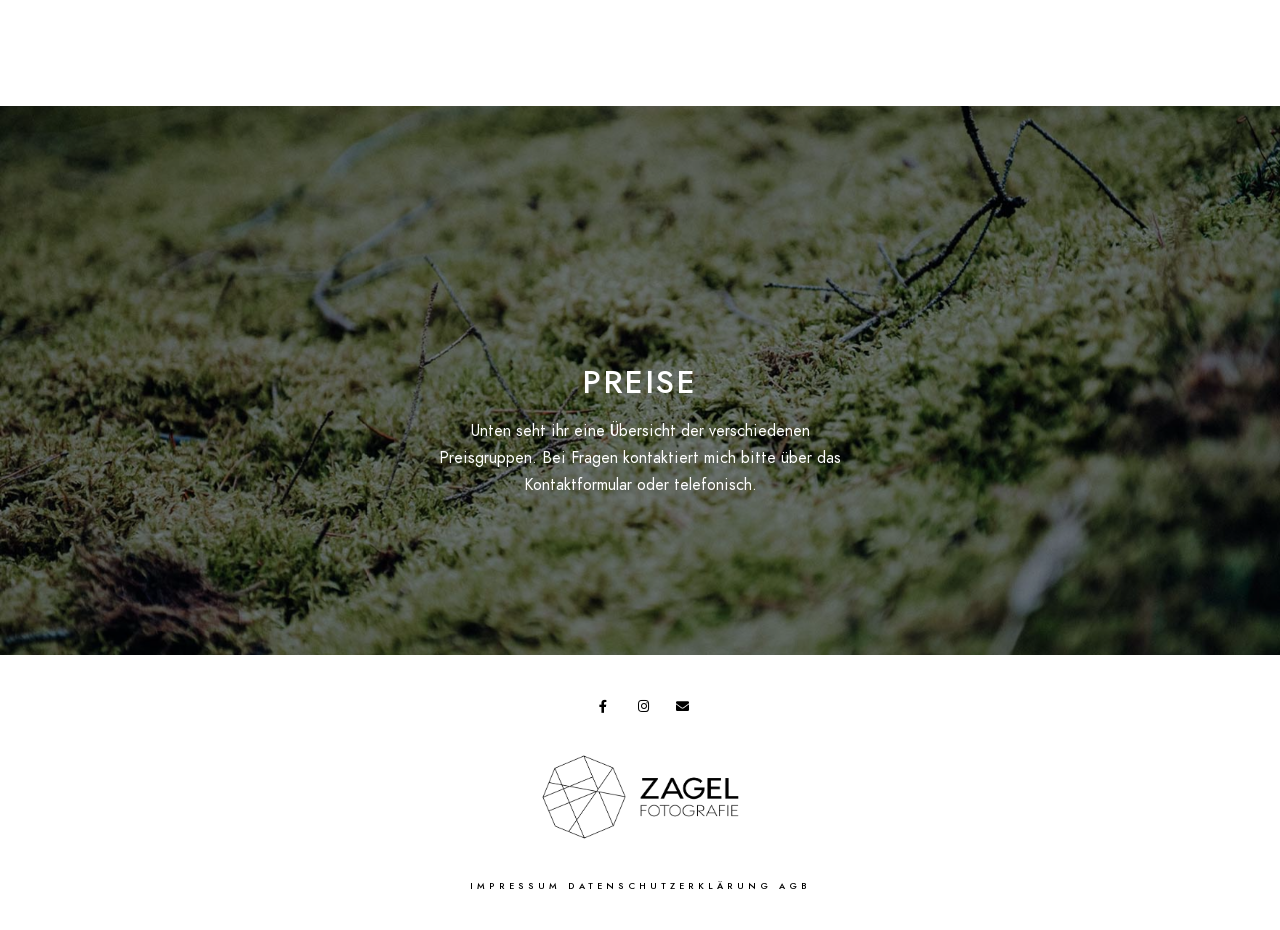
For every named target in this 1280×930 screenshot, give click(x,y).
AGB (795, 886)
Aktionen (344, 49)
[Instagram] (648, 710)
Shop (431, 49)
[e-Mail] (686, 710)
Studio (813, 49)
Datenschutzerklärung (670, 886)
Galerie (726, 49)
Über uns (904, 49)
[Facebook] (609, 710)
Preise (252, 49)
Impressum (515, 886)
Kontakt (999, 49)
